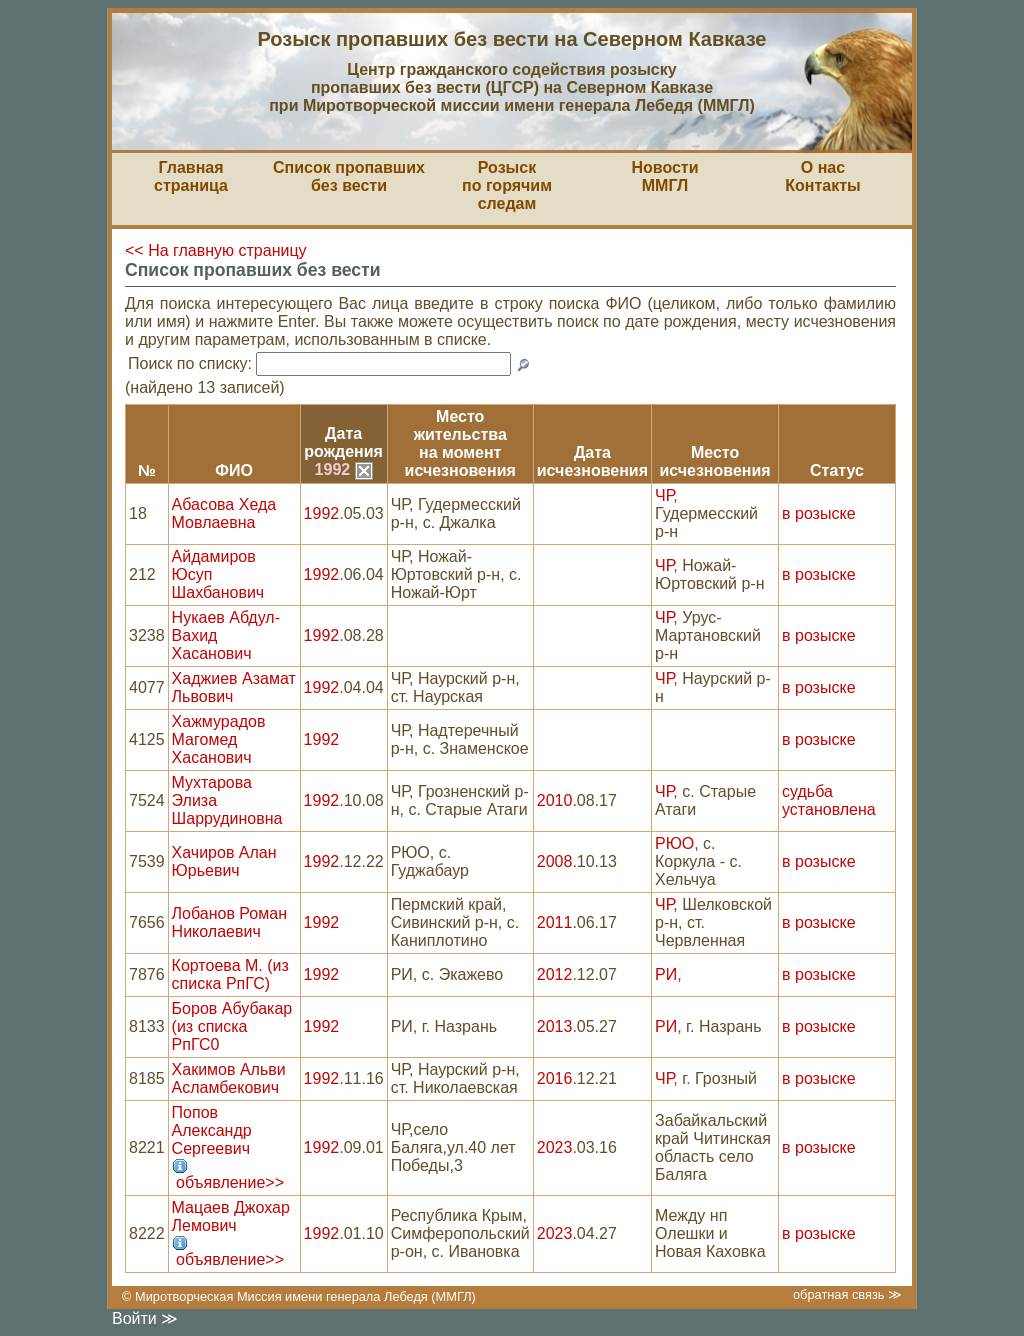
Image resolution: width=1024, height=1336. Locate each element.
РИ (666, 974)
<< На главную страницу (216, 250)
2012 (555, 974)
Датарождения (343, 442)
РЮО (674, 843)
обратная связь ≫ (847, 1294)
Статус (837, 470)
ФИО (234, 470)
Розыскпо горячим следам (507, 185)
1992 (344, 469)
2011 (555, 922)
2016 (555, 1078)
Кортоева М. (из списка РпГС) (230, 974)
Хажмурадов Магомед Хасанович (219, 739)
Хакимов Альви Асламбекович (229, 1078)
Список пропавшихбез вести (349, 176)
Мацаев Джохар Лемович (231, 1216)
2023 (555, 1147)
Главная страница (191, 176)
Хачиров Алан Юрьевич (224, 861)
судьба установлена (829, 800)
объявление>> (230, 1182)
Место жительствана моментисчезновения (460, 443)
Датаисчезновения (592, 461)
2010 (555, 800)
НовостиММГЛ (664, 176)
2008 (555, 861)
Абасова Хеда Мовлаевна (224, 513)
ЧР (664, 495)
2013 (555, 1026)
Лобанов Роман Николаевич (229, 922)
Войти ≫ (145, 1318)
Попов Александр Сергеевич (212, 1130)
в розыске (818, 513)
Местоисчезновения (714, 461)
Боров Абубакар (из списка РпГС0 (232, 1026)
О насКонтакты (822, 176)
